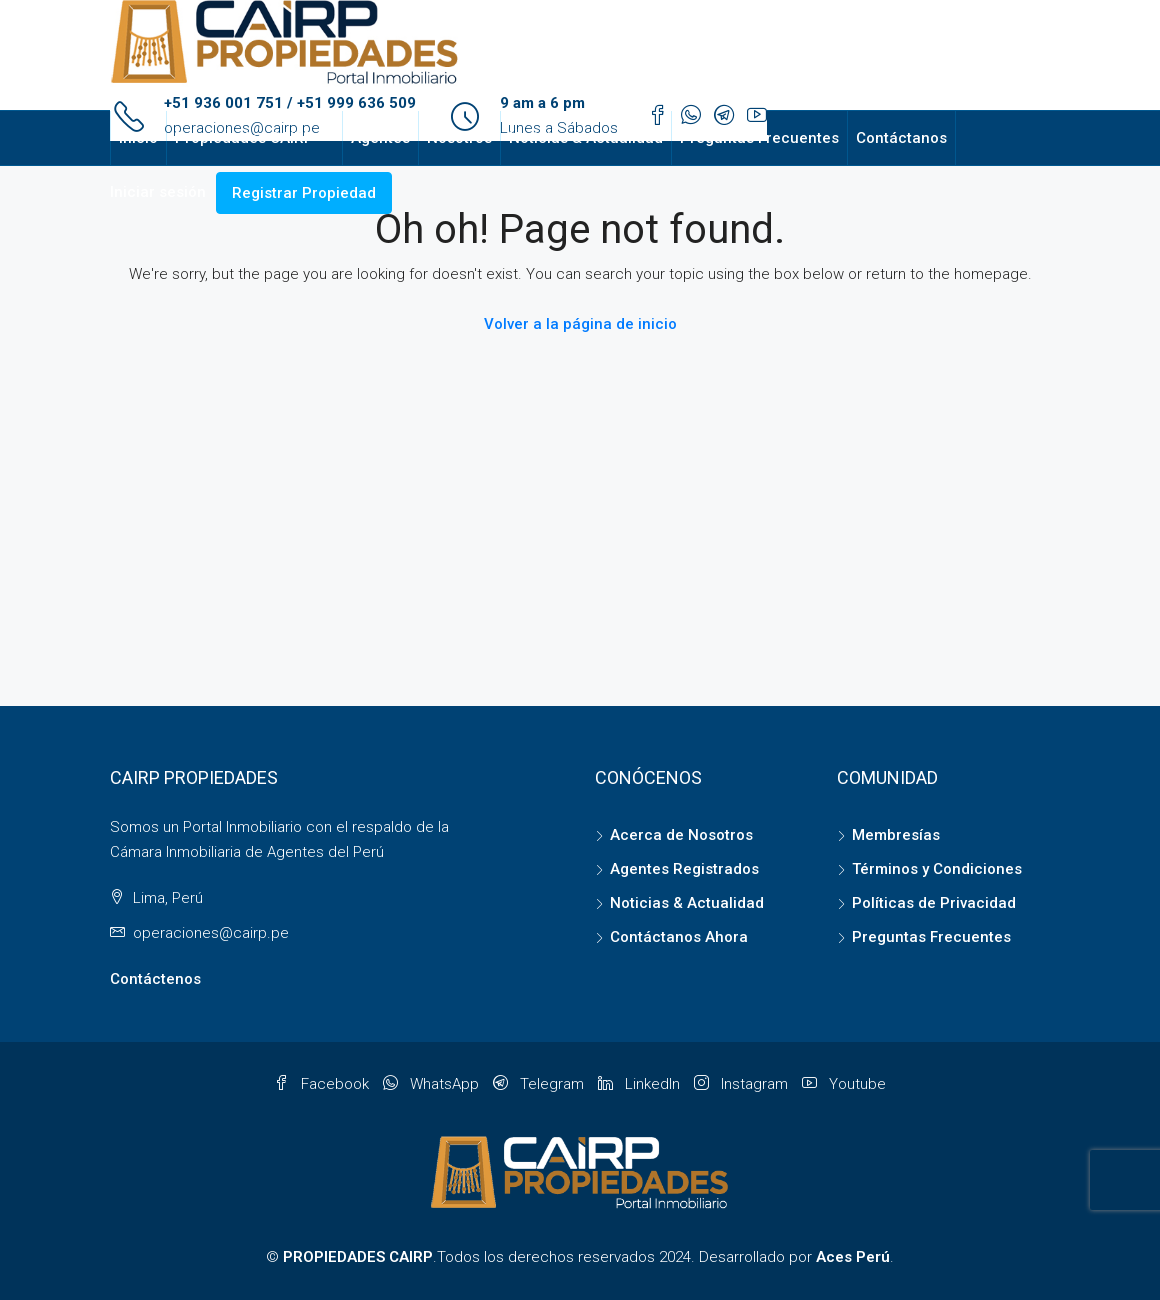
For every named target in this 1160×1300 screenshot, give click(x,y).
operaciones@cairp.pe (211, 933)
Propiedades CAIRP (244, 138)
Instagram (743, 1084)
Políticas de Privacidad (934, 903)
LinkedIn (641, 1084)
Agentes (380, 138)
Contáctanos (901, 138)
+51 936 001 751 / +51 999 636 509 (290, 103)
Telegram (540, 1084)
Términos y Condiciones (937, 869)
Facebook (323, 1084)
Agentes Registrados (684, 869)
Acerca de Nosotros (681, 835)
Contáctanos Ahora (679, 937)
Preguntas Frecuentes (759, 138)
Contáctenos (155, 979)
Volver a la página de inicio (580, 324)
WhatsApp (433, 1084)
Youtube (844, 1084)
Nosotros (459, 138)
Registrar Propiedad (304, 193)
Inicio (138, 138)
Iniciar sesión (158, 192)
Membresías (896, 835)
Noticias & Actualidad (586, 138)
